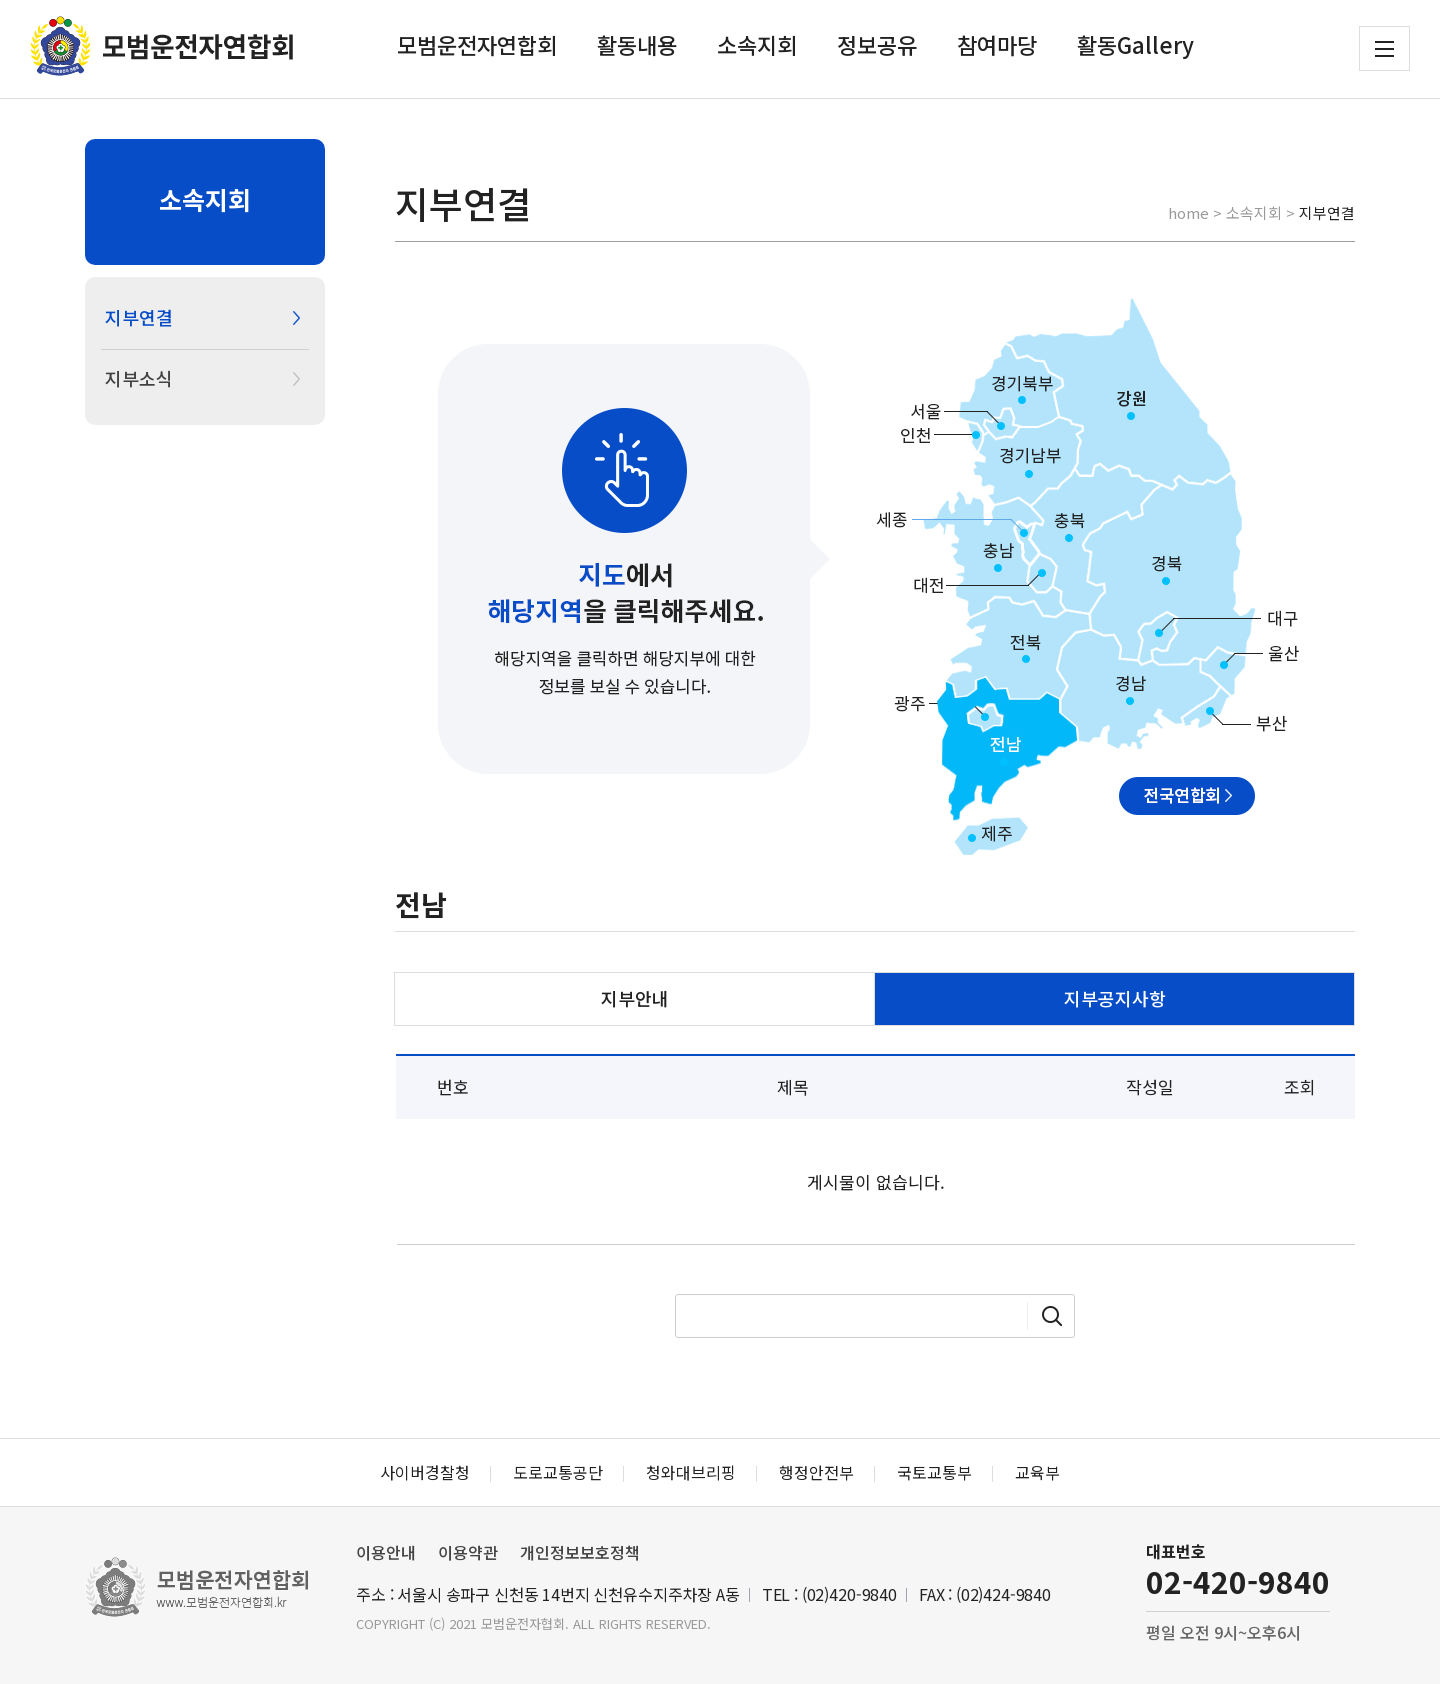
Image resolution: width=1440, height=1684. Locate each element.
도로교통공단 (558, 1472)
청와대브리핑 (691, 1472)
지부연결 (139, 317)
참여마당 (997, 44)
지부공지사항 (1115, 998)
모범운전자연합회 (477, 44)
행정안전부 (816, 1472)
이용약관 (468, 1552)
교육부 (1037, 1472)
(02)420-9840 (849, 1594)
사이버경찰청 (425, 1472)
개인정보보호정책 (580, 1552)
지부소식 (139, 378)
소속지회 (757, 44)
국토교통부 (934, 1472)
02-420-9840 (1238, 1581)
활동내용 (637, 44)
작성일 (1150, 1086)
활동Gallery (1135, 44)
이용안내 (386, 1552)
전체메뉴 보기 (1384, 49)
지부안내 (635, 998)
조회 (1300, 1086)
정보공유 (877, 44)
